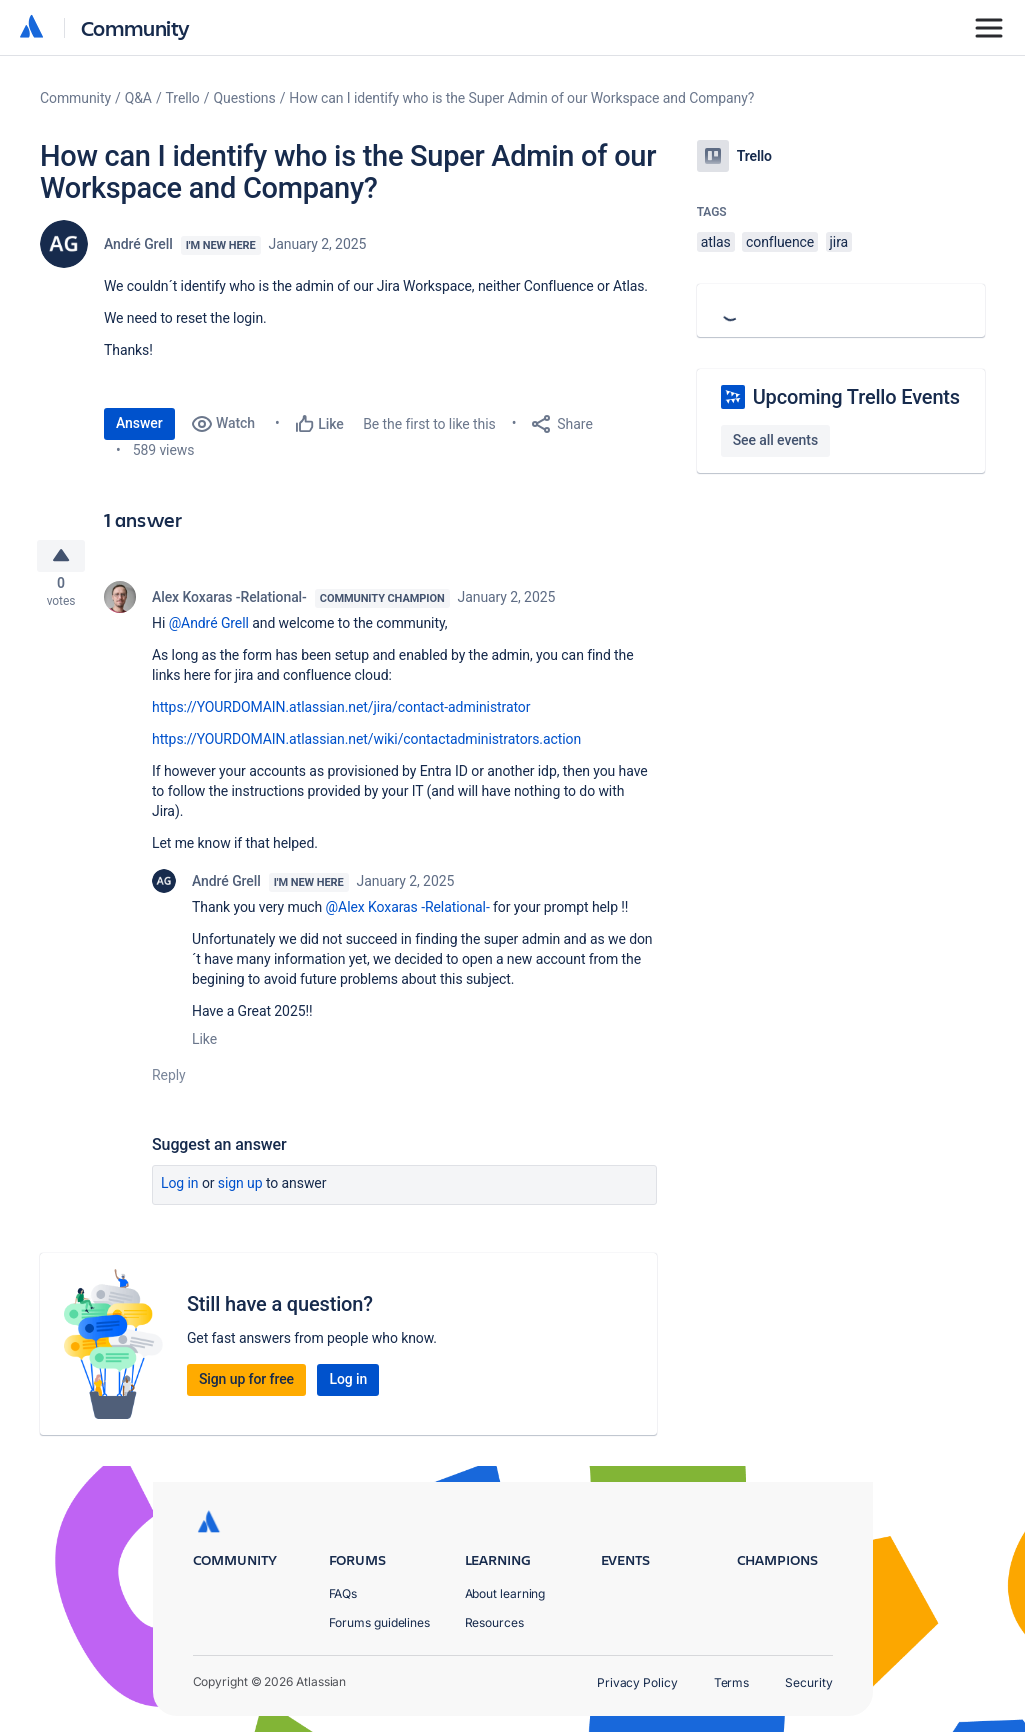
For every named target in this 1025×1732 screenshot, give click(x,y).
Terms (732, 1682)
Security (808, 1682)
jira (839, 242)
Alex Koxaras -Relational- (229, 604)
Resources (494, 1622)
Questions (244, 98)
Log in (180, 1190)
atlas (716, 242)
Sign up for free (246, 1386)
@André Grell (209, 630)
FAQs (343, 1593)
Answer (139, 423)
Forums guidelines (380, 1622)
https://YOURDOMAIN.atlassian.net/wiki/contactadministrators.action (366, 746)
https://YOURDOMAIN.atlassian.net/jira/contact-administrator (341, 714)
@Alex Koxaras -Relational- (408, 914)
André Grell (138, 244)
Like (204, 1046)
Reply (169, 1082)
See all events (775, 440)
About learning (505, 1593)
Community (135, 27)
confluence (780, 242)
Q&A (138, 98)
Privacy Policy (637, 1682)
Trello (183, 98)
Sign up (240, 1190)
